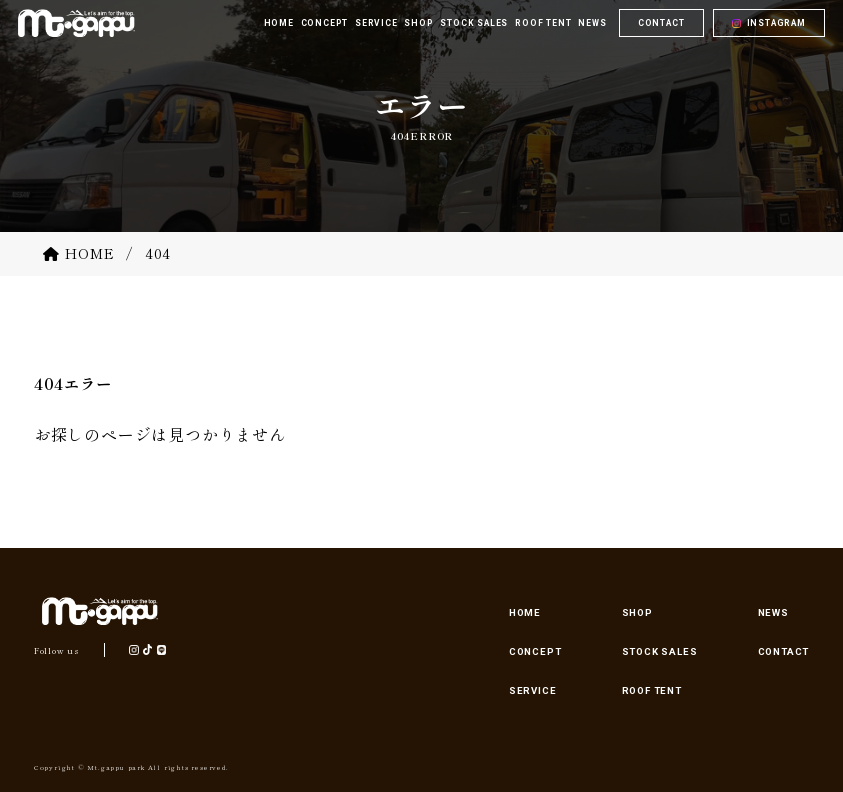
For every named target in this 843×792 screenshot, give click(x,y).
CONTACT (661, 28)
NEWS (773, 612)
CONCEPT (535, 651)
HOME (525, 612)
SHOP (637, 612)
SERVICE (533, 690)
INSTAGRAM (776, 28)
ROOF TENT (652, 690)
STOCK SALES (660, 651)
